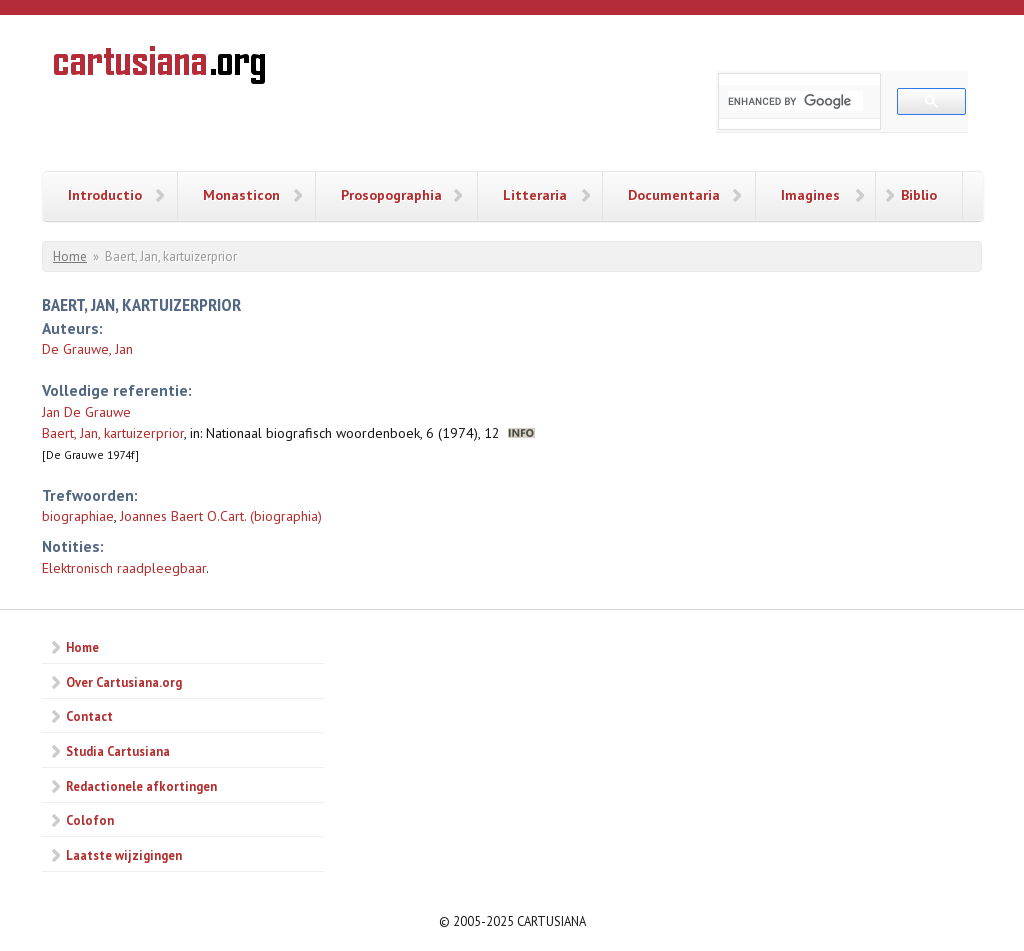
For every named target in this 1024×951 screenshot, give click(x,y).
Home (70, 256)
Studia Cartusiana (118, 751)
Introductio (105, 195)
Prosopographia (391, 195)
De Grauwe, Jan (87, 349)
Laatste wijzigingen (124, 855)
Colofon (90, 820)
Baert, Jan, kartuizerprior (113, 433)
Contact (89, 716)
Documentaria (674, 195)
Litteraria (535, 195)
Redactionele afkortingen (141, 786)
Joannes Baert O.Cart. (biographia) (221, 516)
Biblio (919, 195)
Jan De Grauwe (86, 412)
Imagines (810, 195)
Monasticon (241, 195)
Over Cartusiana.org (124, 682)
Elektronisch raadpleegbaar (124, 568)
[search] (795, 101)
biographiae (78, 516)
